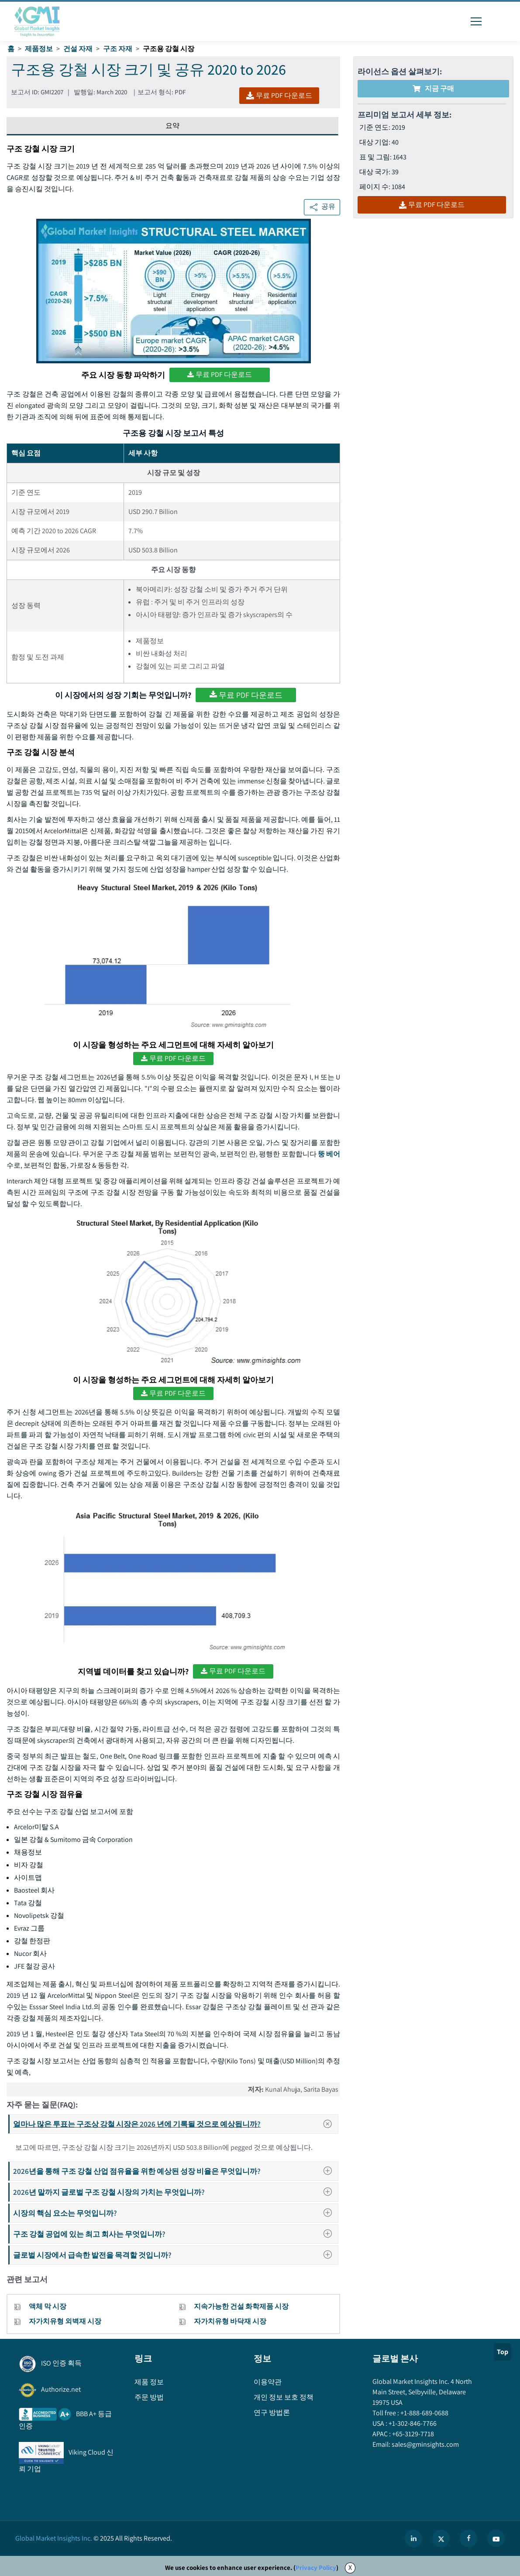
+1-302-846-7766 (412, 2423)
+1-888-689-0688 (423, 2412)
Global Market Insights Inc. (53, 2538)
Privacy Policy (316, 2567)
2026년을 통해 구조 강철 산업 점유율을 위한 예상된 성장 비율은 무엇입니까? (175, 2171)
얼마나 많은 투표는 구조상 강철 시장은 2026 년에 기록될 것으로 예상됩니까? (175, 2124)
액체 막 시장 (47, 2306)
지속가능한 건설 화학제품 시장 (241, 2306)
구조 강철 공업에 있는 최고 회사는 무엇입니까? (175, 2234)
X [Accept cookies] (350, 2567)
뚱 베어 (329, 1154)
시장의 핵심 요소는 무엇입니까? (175, 2213)
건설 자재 (78, 48)
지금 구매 (433, 88)
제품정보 (39, 48)
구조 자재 (117, 48)
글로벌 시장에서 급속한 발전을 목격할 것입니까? (175, 2255)
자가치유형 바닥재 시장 (230, 2321)
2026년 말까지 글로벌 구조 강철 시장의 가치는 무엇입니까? (175, 2192)
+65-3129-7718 (412, 2433)
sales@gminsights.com (424, 2444)
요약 (172, 125)
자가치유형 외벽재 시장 (65, 2321)
